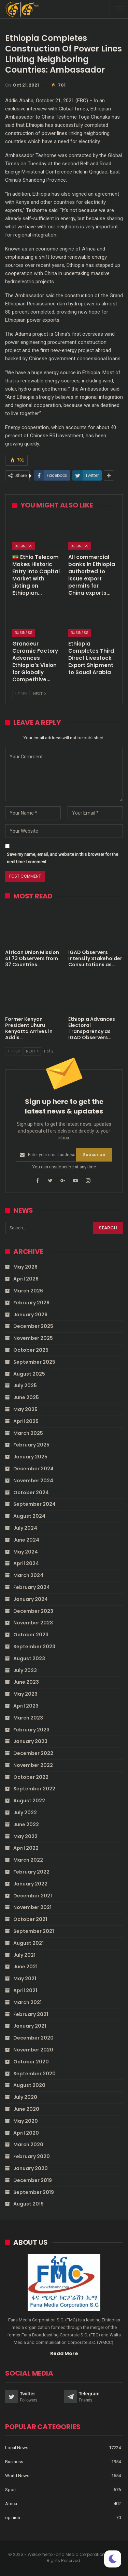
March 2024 (28, 1575)
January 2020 (30, 2168)
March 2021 (27, 2002)
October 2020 (31, 2061)
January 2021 (29, 2025)
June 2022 (26, 1824)
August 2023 (29, 1658)
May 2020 (25, 2121)
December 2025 (33, 1326)
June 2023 (26, 1682)
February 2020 (31, 2156)
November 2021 (32, 1907)
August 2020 (29, 2085)
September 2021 (33, 1931)
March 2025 (28, 1433)
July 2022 (25, 1812)
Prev (21, 694)
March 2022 (28, 1860)
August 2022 (29, 1800)
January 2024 (30, 1599)
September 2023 (34, 1646)
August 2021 (28, 1943)
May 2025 (25, 1409)
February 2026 (31, 1302)
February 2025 (31, 1444)
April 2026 (26, 1278)
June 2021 (25, 1966)
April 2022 (26, 1848)
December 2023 (33, 1611)
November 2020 (33, 2049)
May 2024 (25, 1551)
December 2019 (32, 2180)
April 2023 (26, 1705)
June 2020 (26, 2109)
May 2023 (25, 1694)
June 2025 (26, 1397)
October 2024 (31, 1492)
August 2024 (29, 1516)
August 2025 (29, 1373)
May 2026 (25, 1266)
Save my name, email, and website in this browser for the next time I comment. (62, 858)
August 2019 (28, 2203)
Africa (11, 2503)
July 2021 (24, 1955)
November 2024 (33, 1480)
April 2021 (25, 1990)
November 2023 (33, 1622)
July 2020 (25, 2097)
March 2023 (28, 1717)
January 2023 (30, 1741)
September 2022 (34, 1788)
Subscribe (94, 1154)
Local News (16, 2447)
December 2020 (33, 2037)
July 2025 (25, 1385)
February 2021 (30, 2014)
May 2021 (24, 1978)
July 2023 (25, 1670)
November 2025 (33, 1338)
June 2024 (26, 1539)
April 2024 (26, 1563)
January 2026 (30, 1314)
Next (39, 694)
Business (23, 546)
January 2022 (30, 1883)
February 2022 (31, 1871)
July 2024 (25, 1528)
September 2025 (34, 1362)
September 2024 (34, 1504)
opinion (12, 2517)
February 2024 (31, 1587)
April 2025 (26, 1421)
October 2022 (30, 1777)
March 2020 (28, 2144)
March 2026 (28, 1290)
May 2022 (25, 1836)
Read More (64, 2353)
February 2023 (31, 1729)
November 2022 (33, 1765)
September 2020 (34, 2073)
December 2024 (33, 1468)
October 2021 (30, 1919)
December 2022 (33, 1753)
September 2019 (33, 2192)
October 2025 (30, 1350)
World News (17, 2475)
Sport (10, 2489)
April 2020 (26, 2133)
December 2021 (32, 1895)
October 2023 (30, 1634)
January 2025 (30, 1456)
